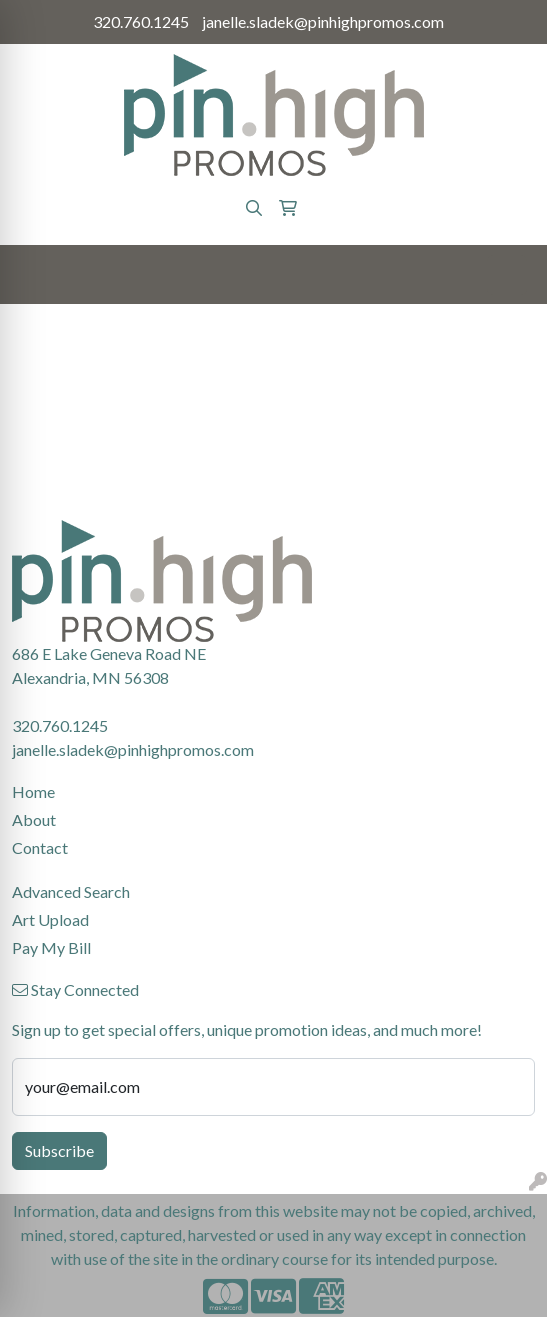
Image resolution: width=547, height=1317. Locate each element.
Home (33, 791)
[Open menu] (507, 275)
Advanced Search (71, 891)
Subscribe (59, 1150)
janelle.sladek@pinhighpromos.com (323, 21)
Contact (40, 847)
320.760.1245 (141, 21)
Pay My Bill (51, 947)
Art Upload (50, 919)
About (34, 819)
